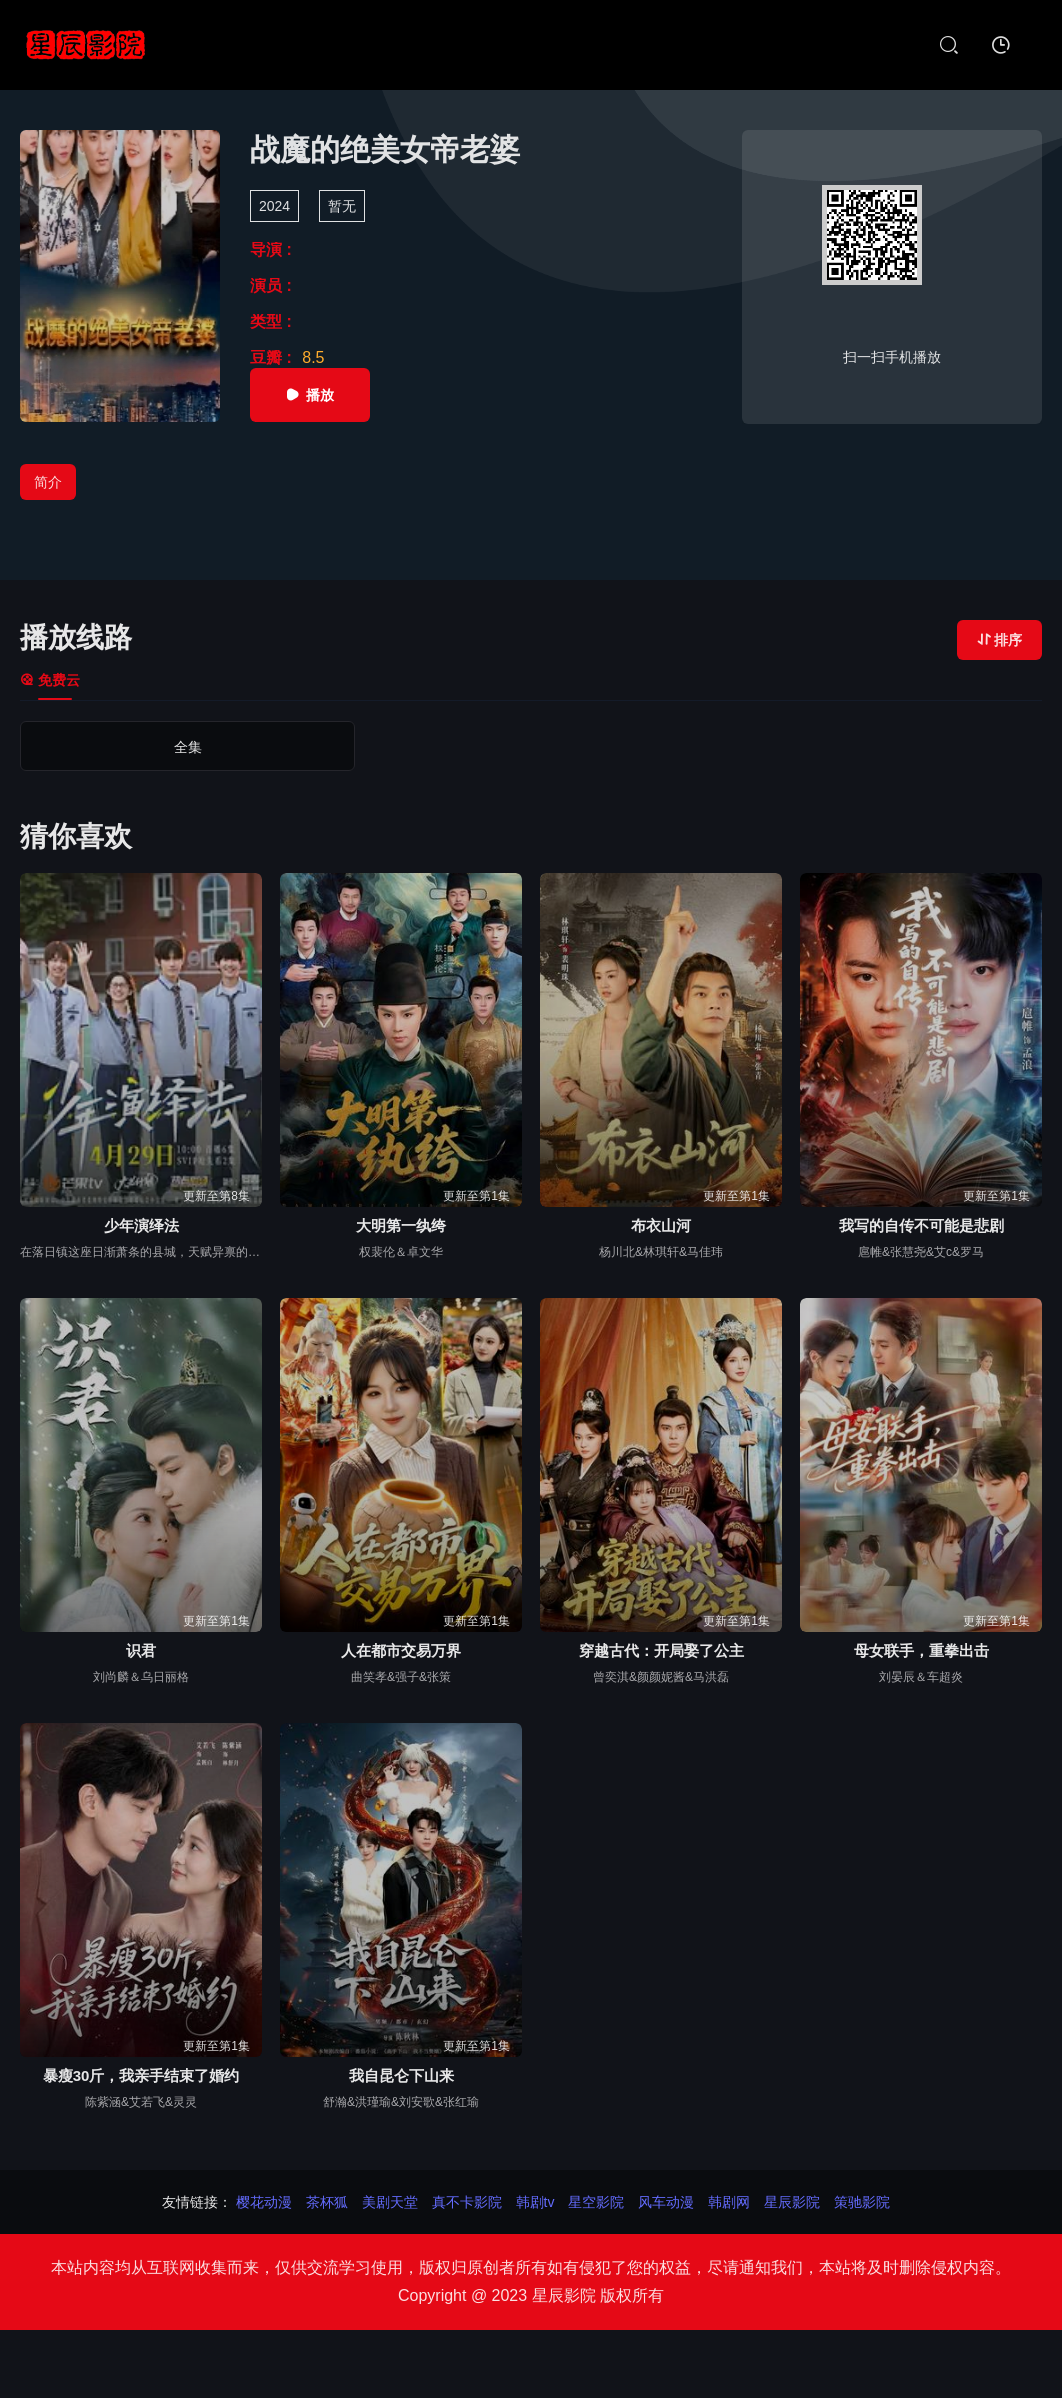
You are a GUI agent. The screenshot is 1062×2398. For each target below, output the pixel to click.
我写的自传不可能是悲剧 (921, 1225)
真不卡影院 (467, 2202)
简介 (48, 482)
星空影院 (596, 2202)
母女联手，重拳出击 (921, 1650)
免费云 (50, 680)
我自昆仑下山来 (401, 2075)
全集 (119, 747)
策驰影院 (862, 2202)
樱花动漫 (264, 2202)
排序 (999, 640)
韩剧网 (729, 2202)
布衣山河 (661, 1225)
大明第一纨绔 (401, 1225)
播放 (310, 395)
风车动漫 (666, 2202)
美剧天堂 (390, 2202)
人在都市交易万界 (401, 1650)
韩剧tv (535, 2202)
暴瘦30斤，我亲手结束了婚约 (141, 2075)
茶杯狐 (327, 2202)
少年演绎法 (141, 1225)
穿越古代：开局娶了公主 (661, 1650)
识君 (141, 1650)
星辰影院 (792, 2202)
